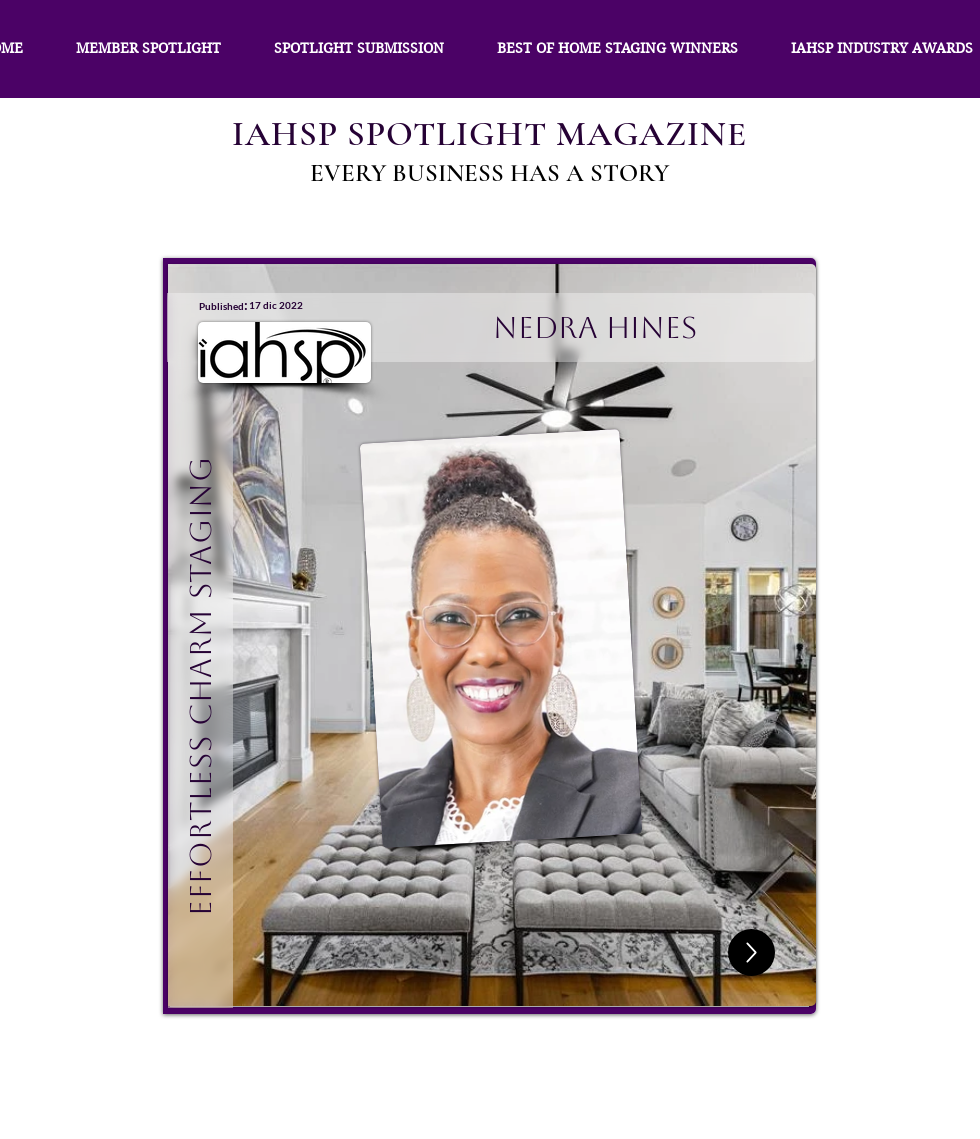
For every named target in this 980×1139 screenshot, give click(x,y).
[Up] (751, 952)
